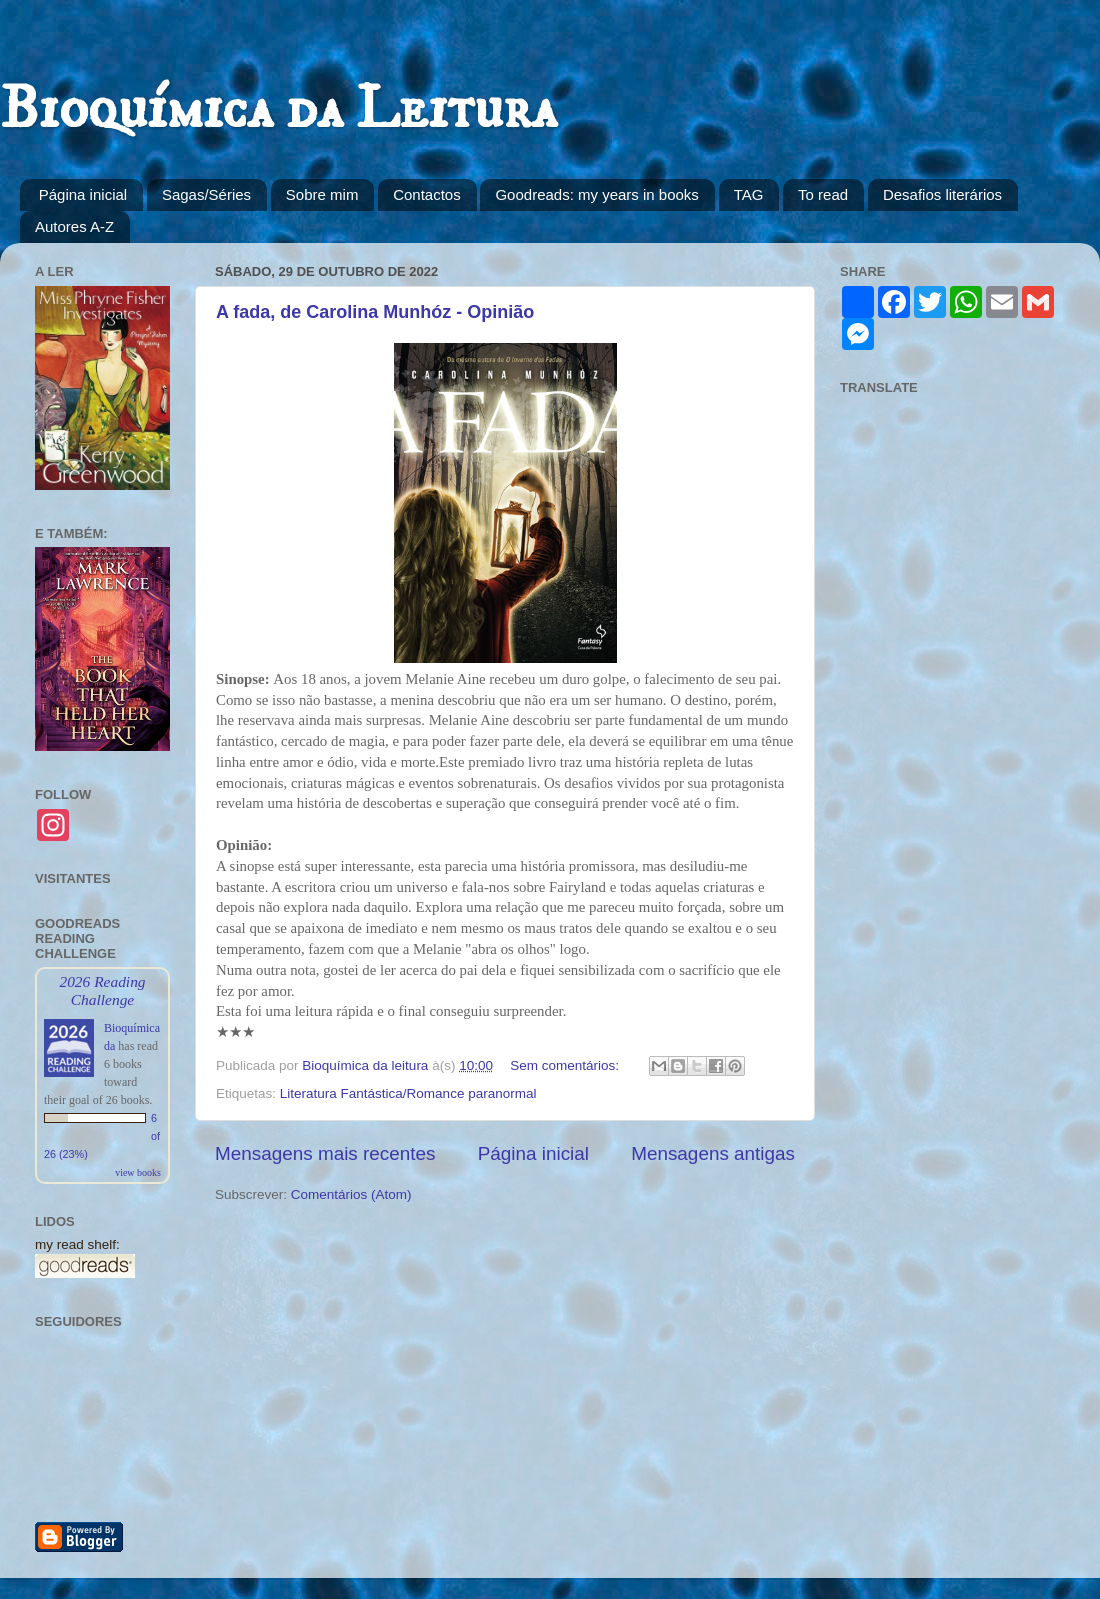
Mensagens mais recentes (325, 1153)
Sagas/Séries (206, 194)
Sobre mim (322, 194)
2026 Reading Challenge (102, 990)
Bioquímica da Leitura (278, 109)
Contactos (427, 194)
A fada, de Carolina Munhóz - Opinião (375, 312)
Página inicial (83, 194)
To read (823, 194)
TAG (749, 194)
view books (138, 1172)
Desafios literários (942, 194)
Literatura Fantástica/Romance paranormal (408, 1093)
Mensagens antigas (713, 1153)
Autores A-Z (74, 226)
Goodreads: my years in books (596, 194)
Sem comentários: (566, 1065)
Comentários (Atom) (351, 1194)
